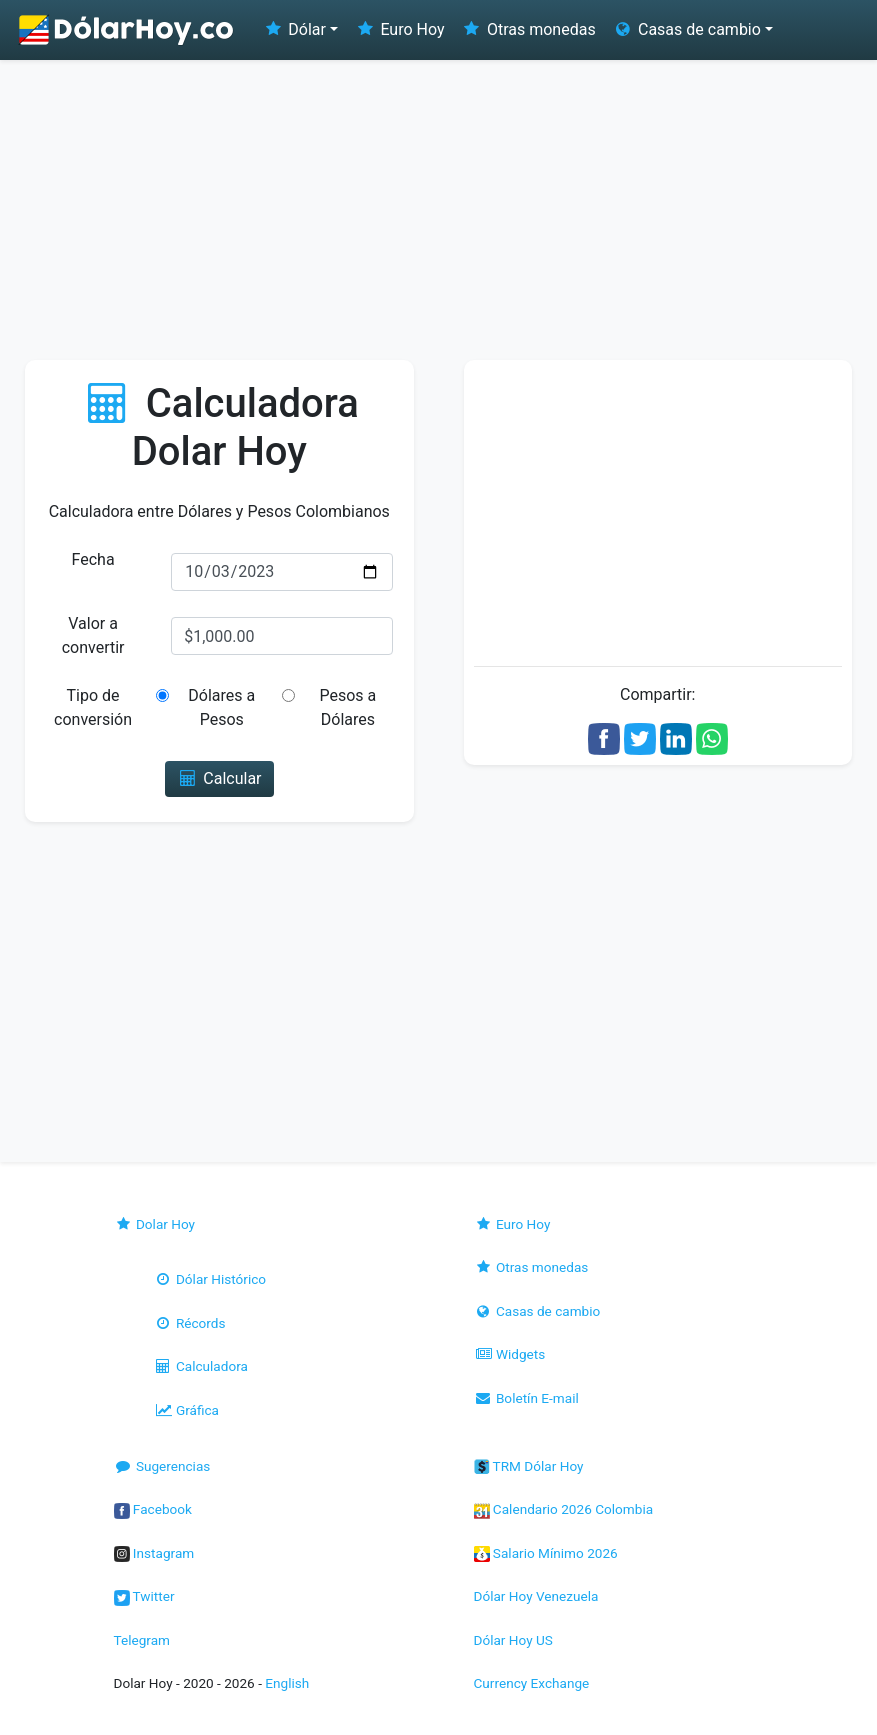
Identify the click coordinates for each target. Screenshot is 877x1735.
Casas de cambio (537, 1311)
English (287, 1683)
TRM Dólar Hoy (529, 1466)
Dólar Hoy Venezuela (536, 1596)
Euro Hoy (399, 29)
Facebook (153, 1509)
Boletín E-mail (526, 1398)
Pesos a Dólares (347, 707)
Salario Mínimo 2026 (546, 1553)
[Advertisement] (438, 210)
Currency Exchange (532, 1683)
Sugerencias (162, 1466)
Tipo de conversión (93, 707)
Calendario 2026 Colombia (564, 1509)
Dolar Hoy (155, 1224)
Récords (190, 1323)
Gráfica (186, 1410)
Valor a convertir (93, 635)
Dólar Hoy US (513, 1640)
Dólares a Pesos (221, 707)
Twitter (144, 1596)
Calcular (219, 778)
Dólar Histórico (210, 1279)
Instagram (154, 1553)
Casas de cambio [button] (686, 29)
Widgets (510, 1354)
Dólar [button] (294, 29)
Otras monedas (528, 29)
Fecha (93, 559)
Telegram (142, 1640)
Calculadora (201, 1366)
